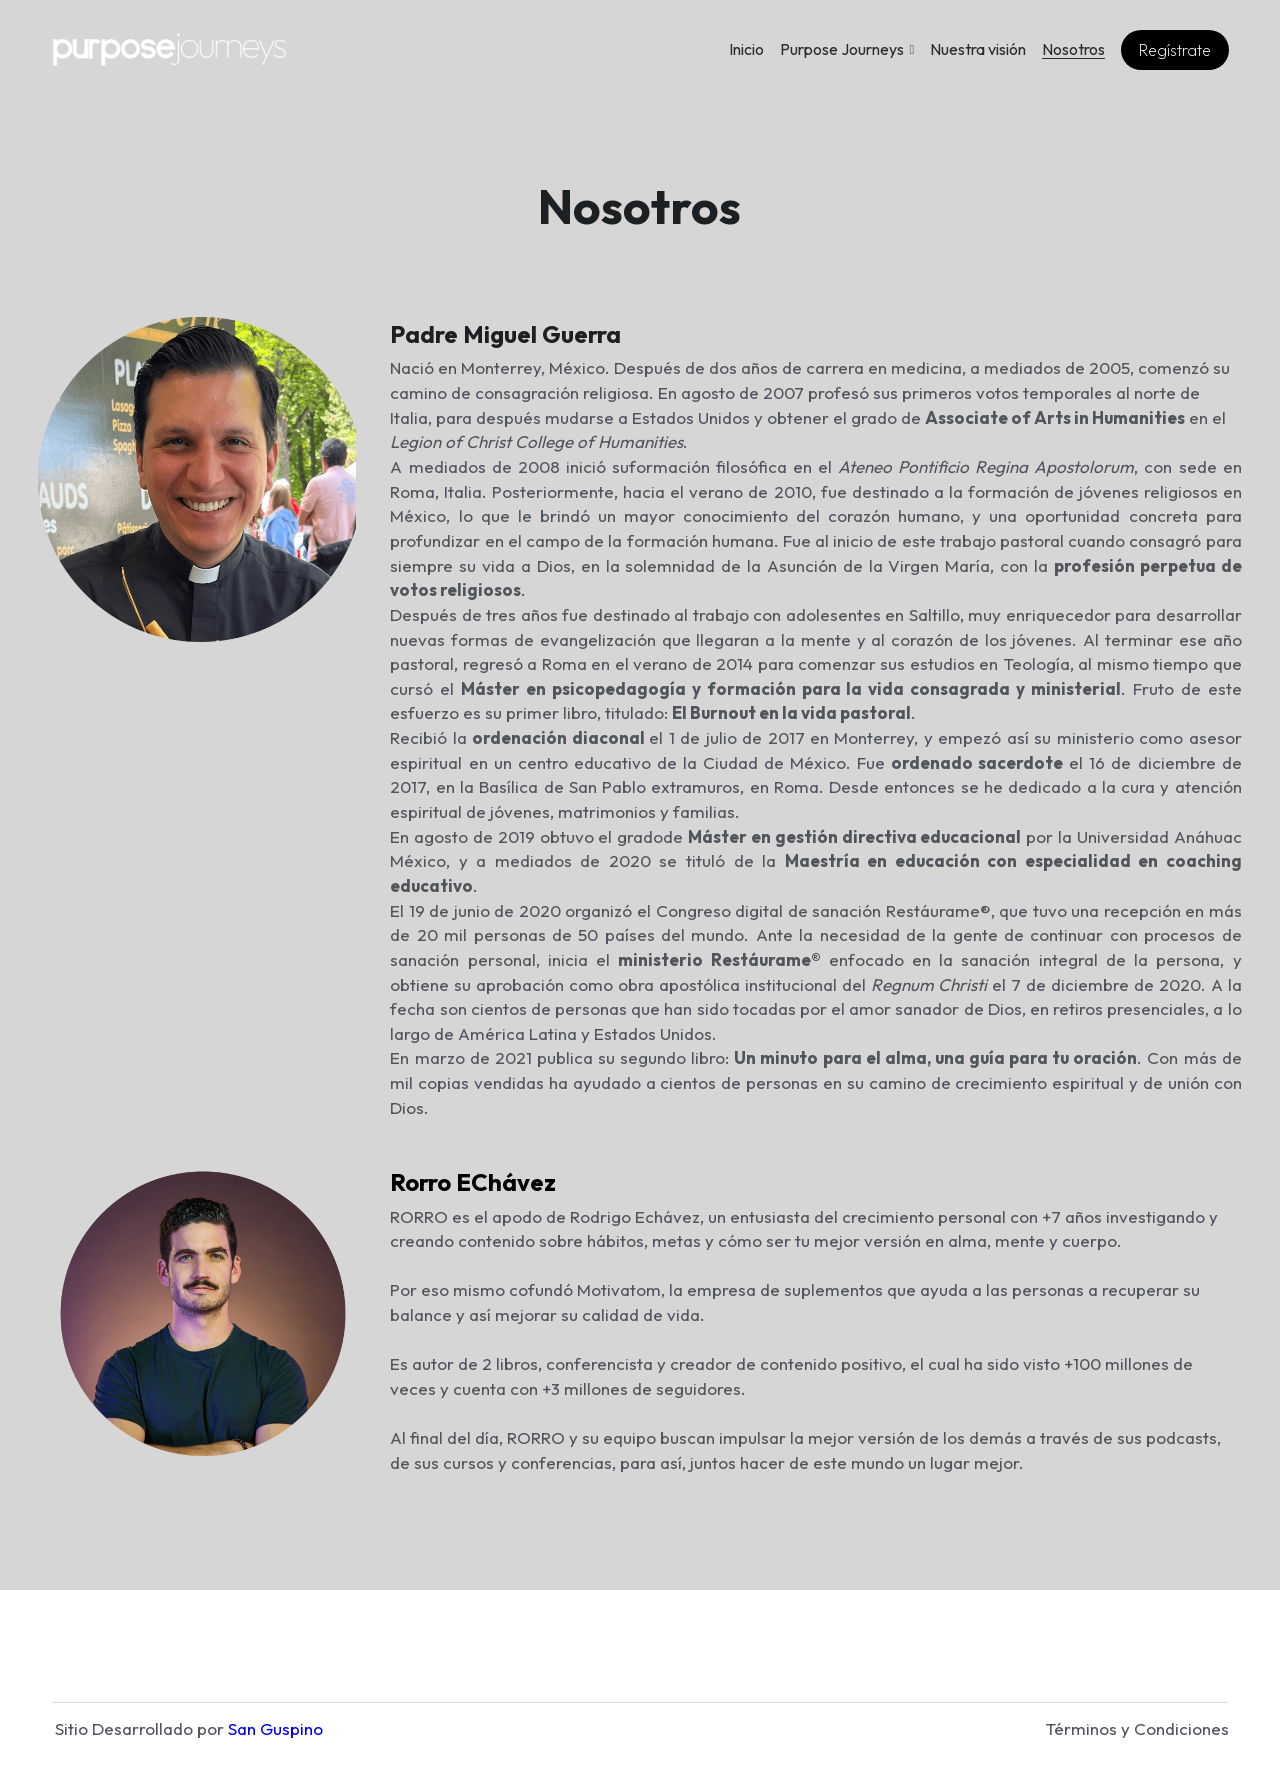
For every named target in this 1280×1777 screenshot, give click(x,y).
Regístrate (1175, 50)
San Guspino (275, 1703)
